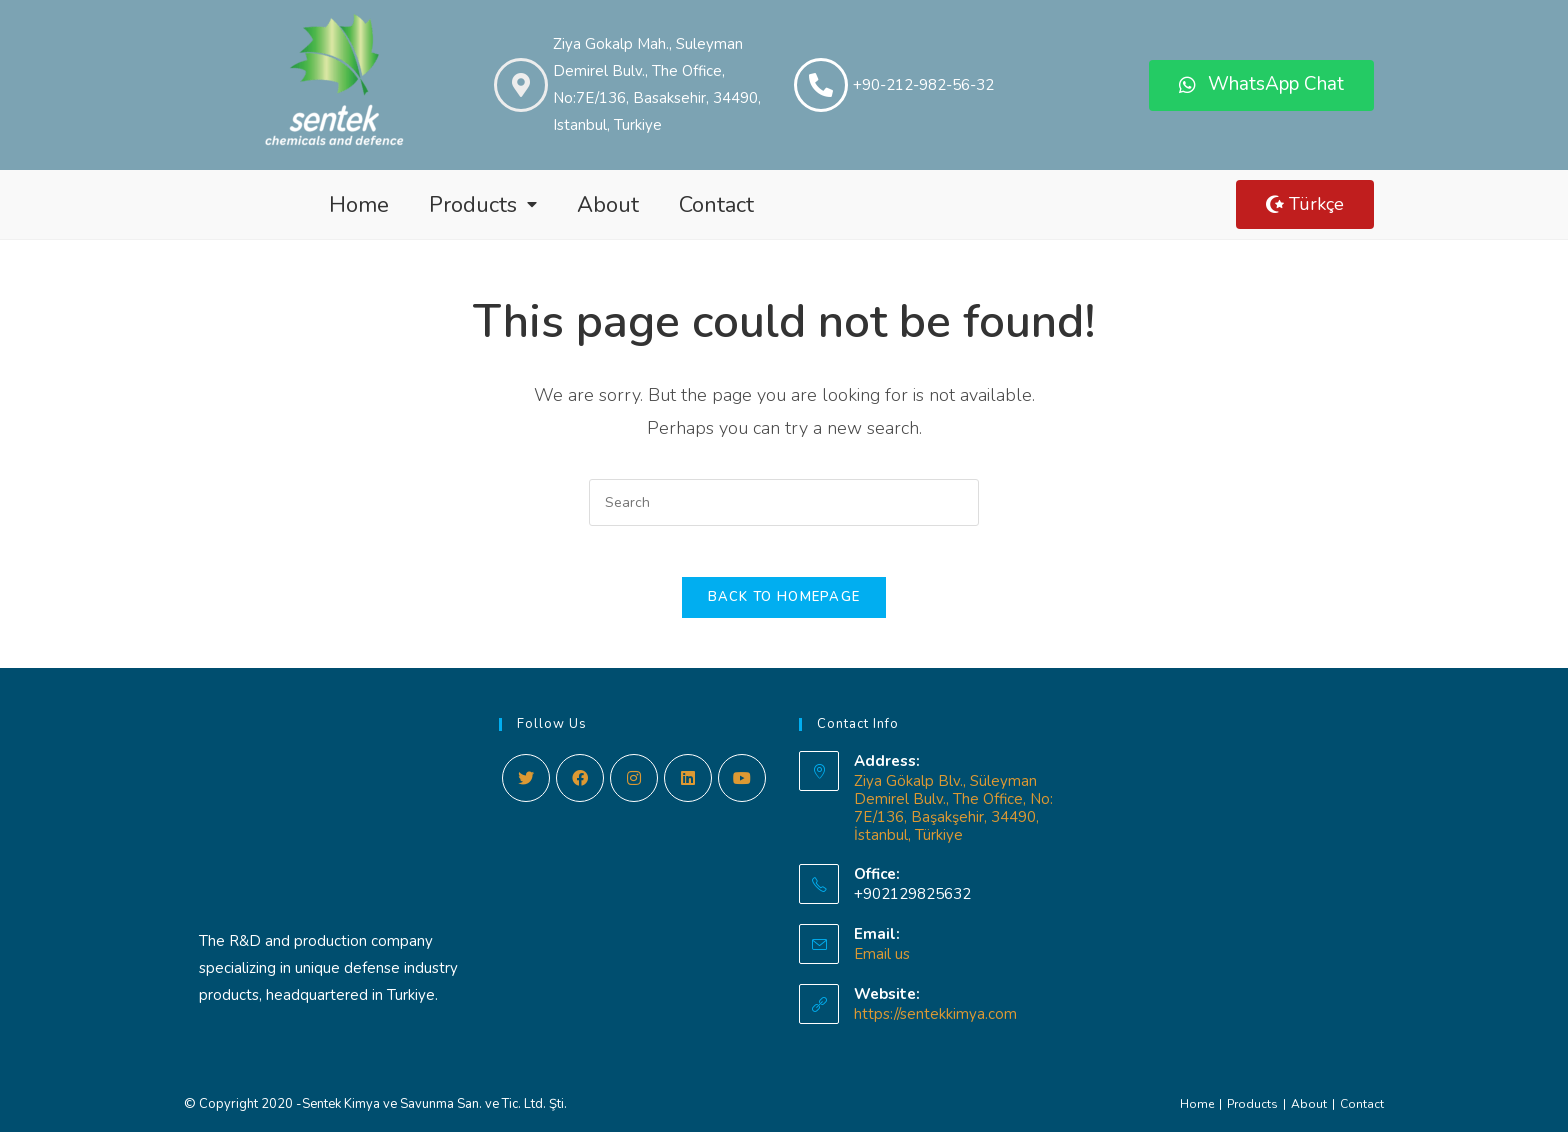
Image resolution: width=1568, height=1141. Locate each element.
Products (483, 204)
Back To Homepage (784, 606)
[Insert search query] (784, 502)
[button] (1261, 85)
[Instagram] (634, 787)
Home (359, 205)
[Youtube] (742, 787)
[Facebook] (580, 787)
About (608, 205)
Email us (882, 963)
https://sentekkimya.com (935, 1023)
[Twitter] (526, 787)
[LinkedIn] (688, 787)
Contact (716, 205)
